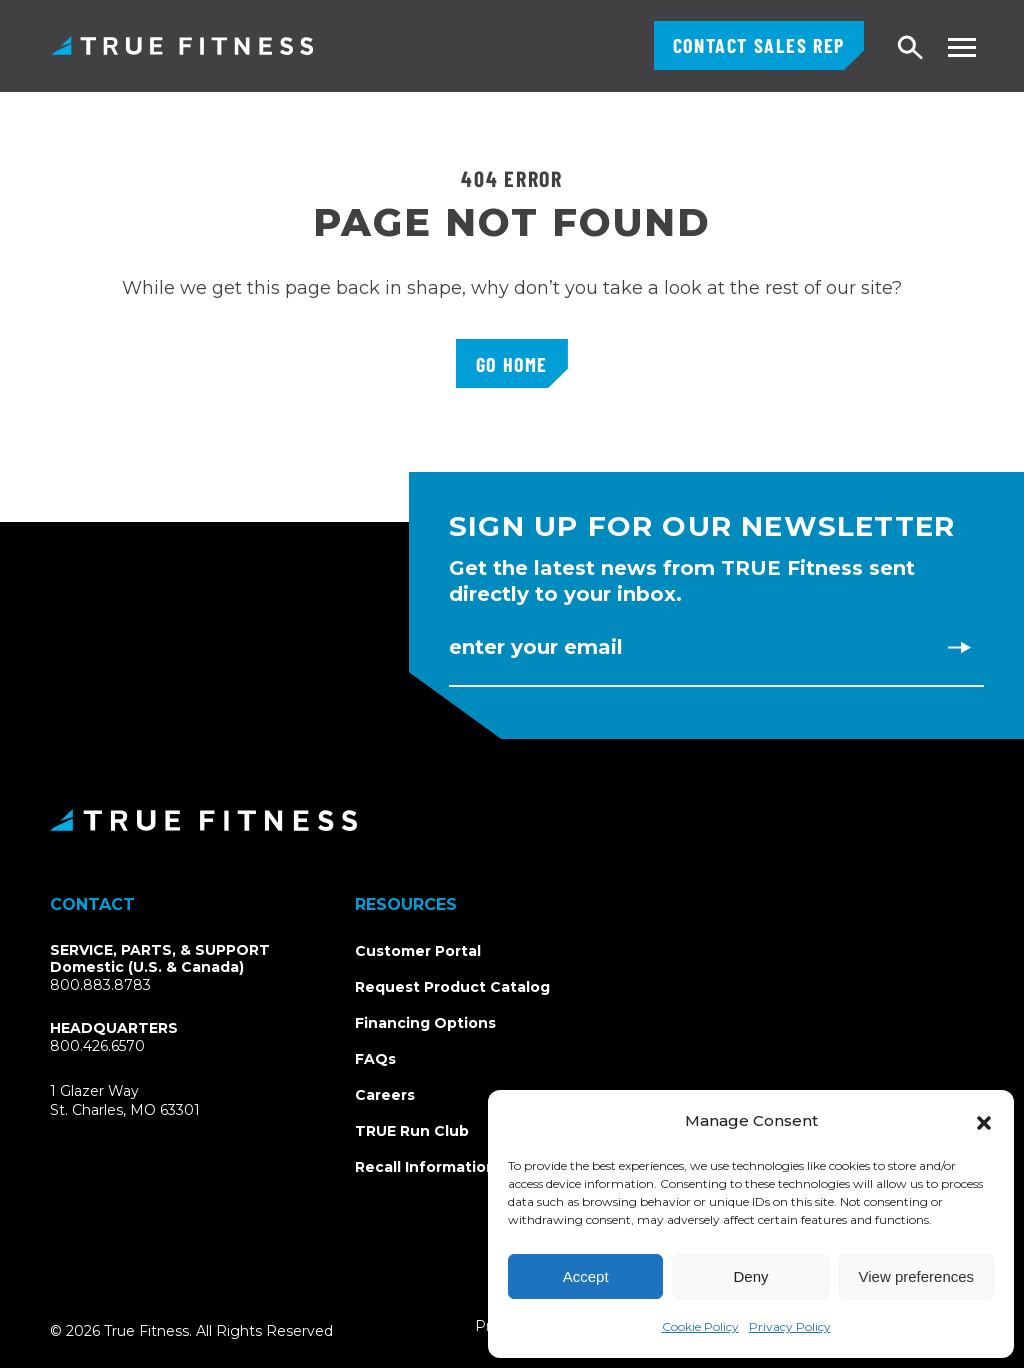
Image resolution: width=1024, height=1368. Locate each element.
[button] (984, 1121)
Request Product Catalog (452, 987)
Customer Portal (418, 951)
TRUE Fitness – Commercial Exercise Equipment (182, 45)
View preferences (917, 1276)
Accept (586, 1276)
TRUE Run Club (412, 1131)
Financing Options (425, 1023)
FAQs (375, 1059)
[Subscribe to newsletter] (959, 647)
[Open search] (911, 48)
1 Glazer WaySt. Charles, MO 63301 (148, 1101)
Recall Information (425, 1167)
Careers (385, 1095)
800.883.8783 (100, 985)
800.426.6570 (97, 1046)
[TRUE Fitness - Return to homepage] (512, 820)
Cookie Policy (700, 1326)
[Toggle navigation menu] (961, 47)
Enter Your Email (536, 647)
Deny (750, 1276)
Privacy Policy (790, 1326)
